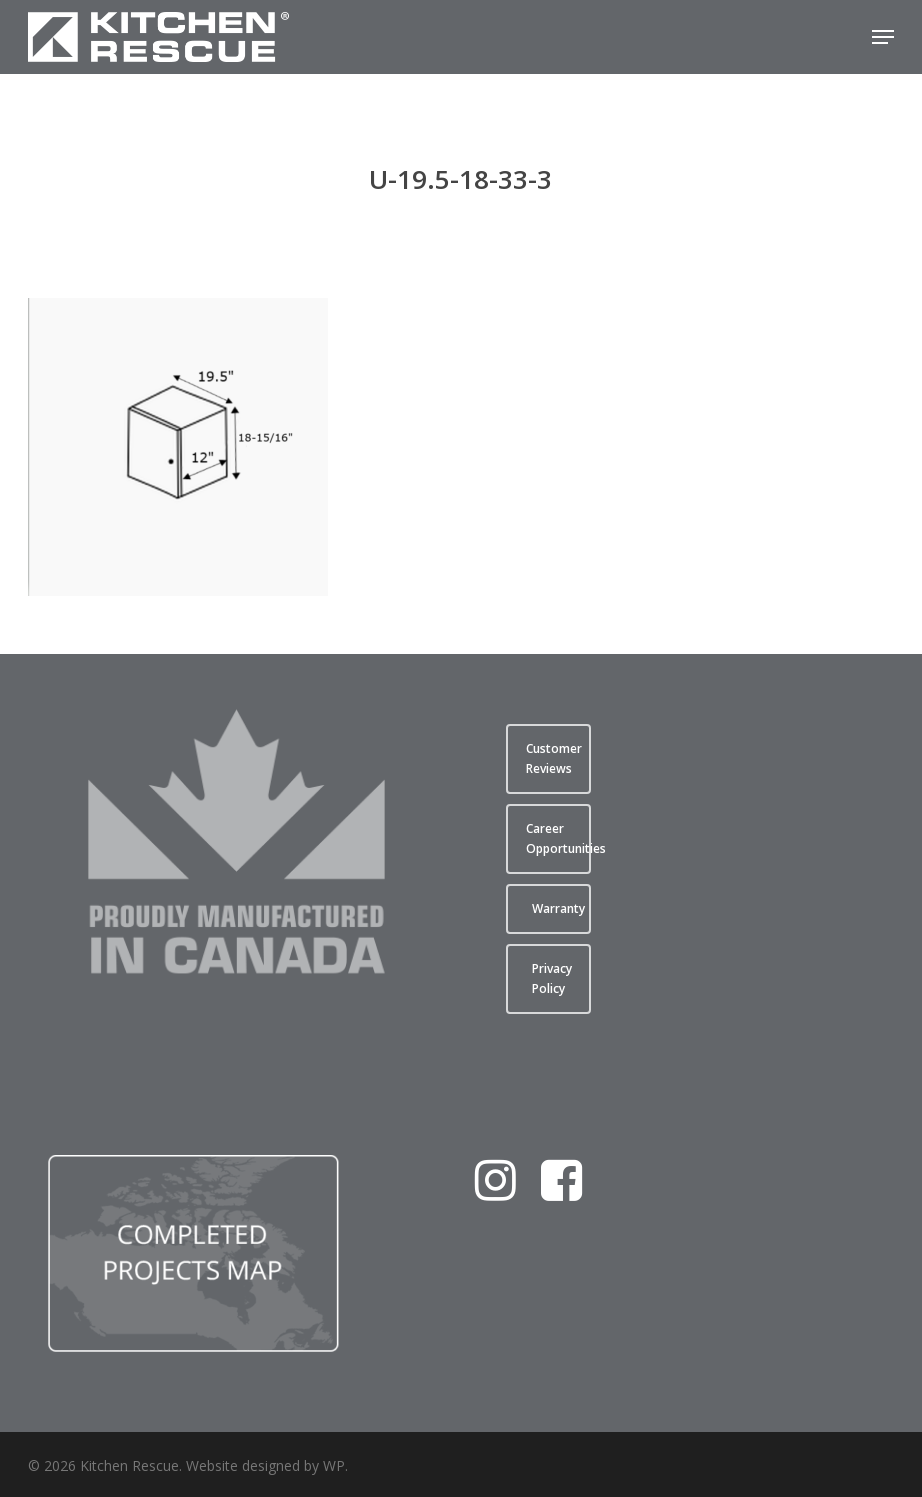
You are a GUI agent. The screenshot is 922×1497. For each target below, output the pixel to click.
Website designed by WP (265, 1465)
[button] (883, 37)
